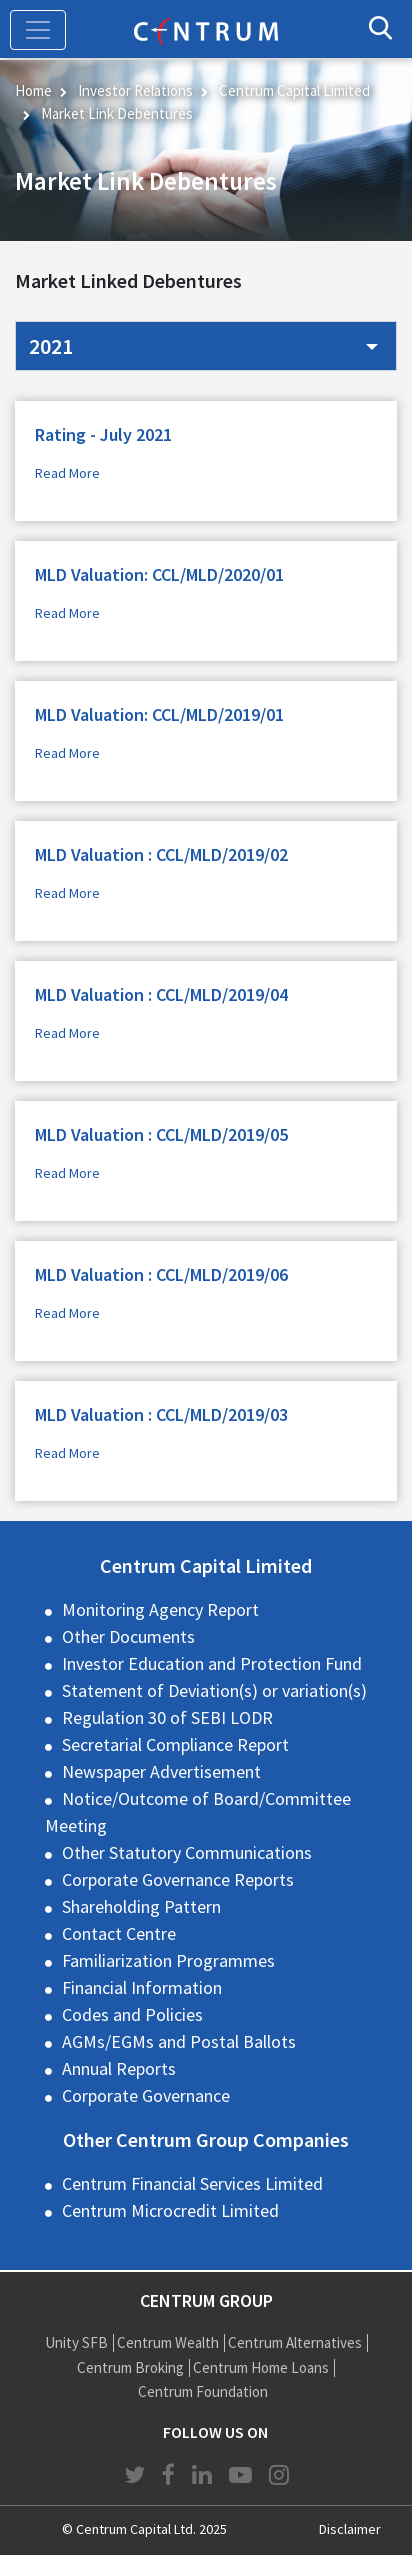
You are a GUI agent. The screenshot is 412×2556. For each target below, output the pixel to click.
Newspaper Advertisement (161, 1771)
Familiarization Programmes (168, 1960)
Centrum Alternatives (295, 2342)
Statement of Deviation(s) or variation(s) (214, 1690)
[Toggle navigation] (38, 30)
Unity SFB (76, 2342)
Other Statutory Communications (187, 1852)
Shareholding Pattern (141, 1906)
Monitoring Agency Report (160, 1609)
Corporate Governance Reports (178, 1879)
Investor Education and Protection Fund (212, 1663)
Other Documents (128, 1636)
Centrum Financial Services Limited (192, 2183)
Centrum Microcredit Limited (170, 2210)
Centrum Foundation (203, 2391)
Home (33, 90)
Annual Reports (119, 2068)
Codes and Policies (132, 2014)
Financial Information (142, 1987)
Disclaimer (350, 2529)
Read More (67, 473)
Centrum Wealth (168, 2342)
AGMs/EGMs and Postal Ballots (179, 2041)
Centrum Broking (130, 2367)
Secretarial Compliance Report (175, 1744)
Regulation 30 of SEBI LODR (167, 1717)
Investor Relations (135, 90)
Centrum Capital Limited (294, 90)
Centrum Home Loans (261, 2367)
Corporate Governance (146, 2095)
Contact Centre (119, 1933)
